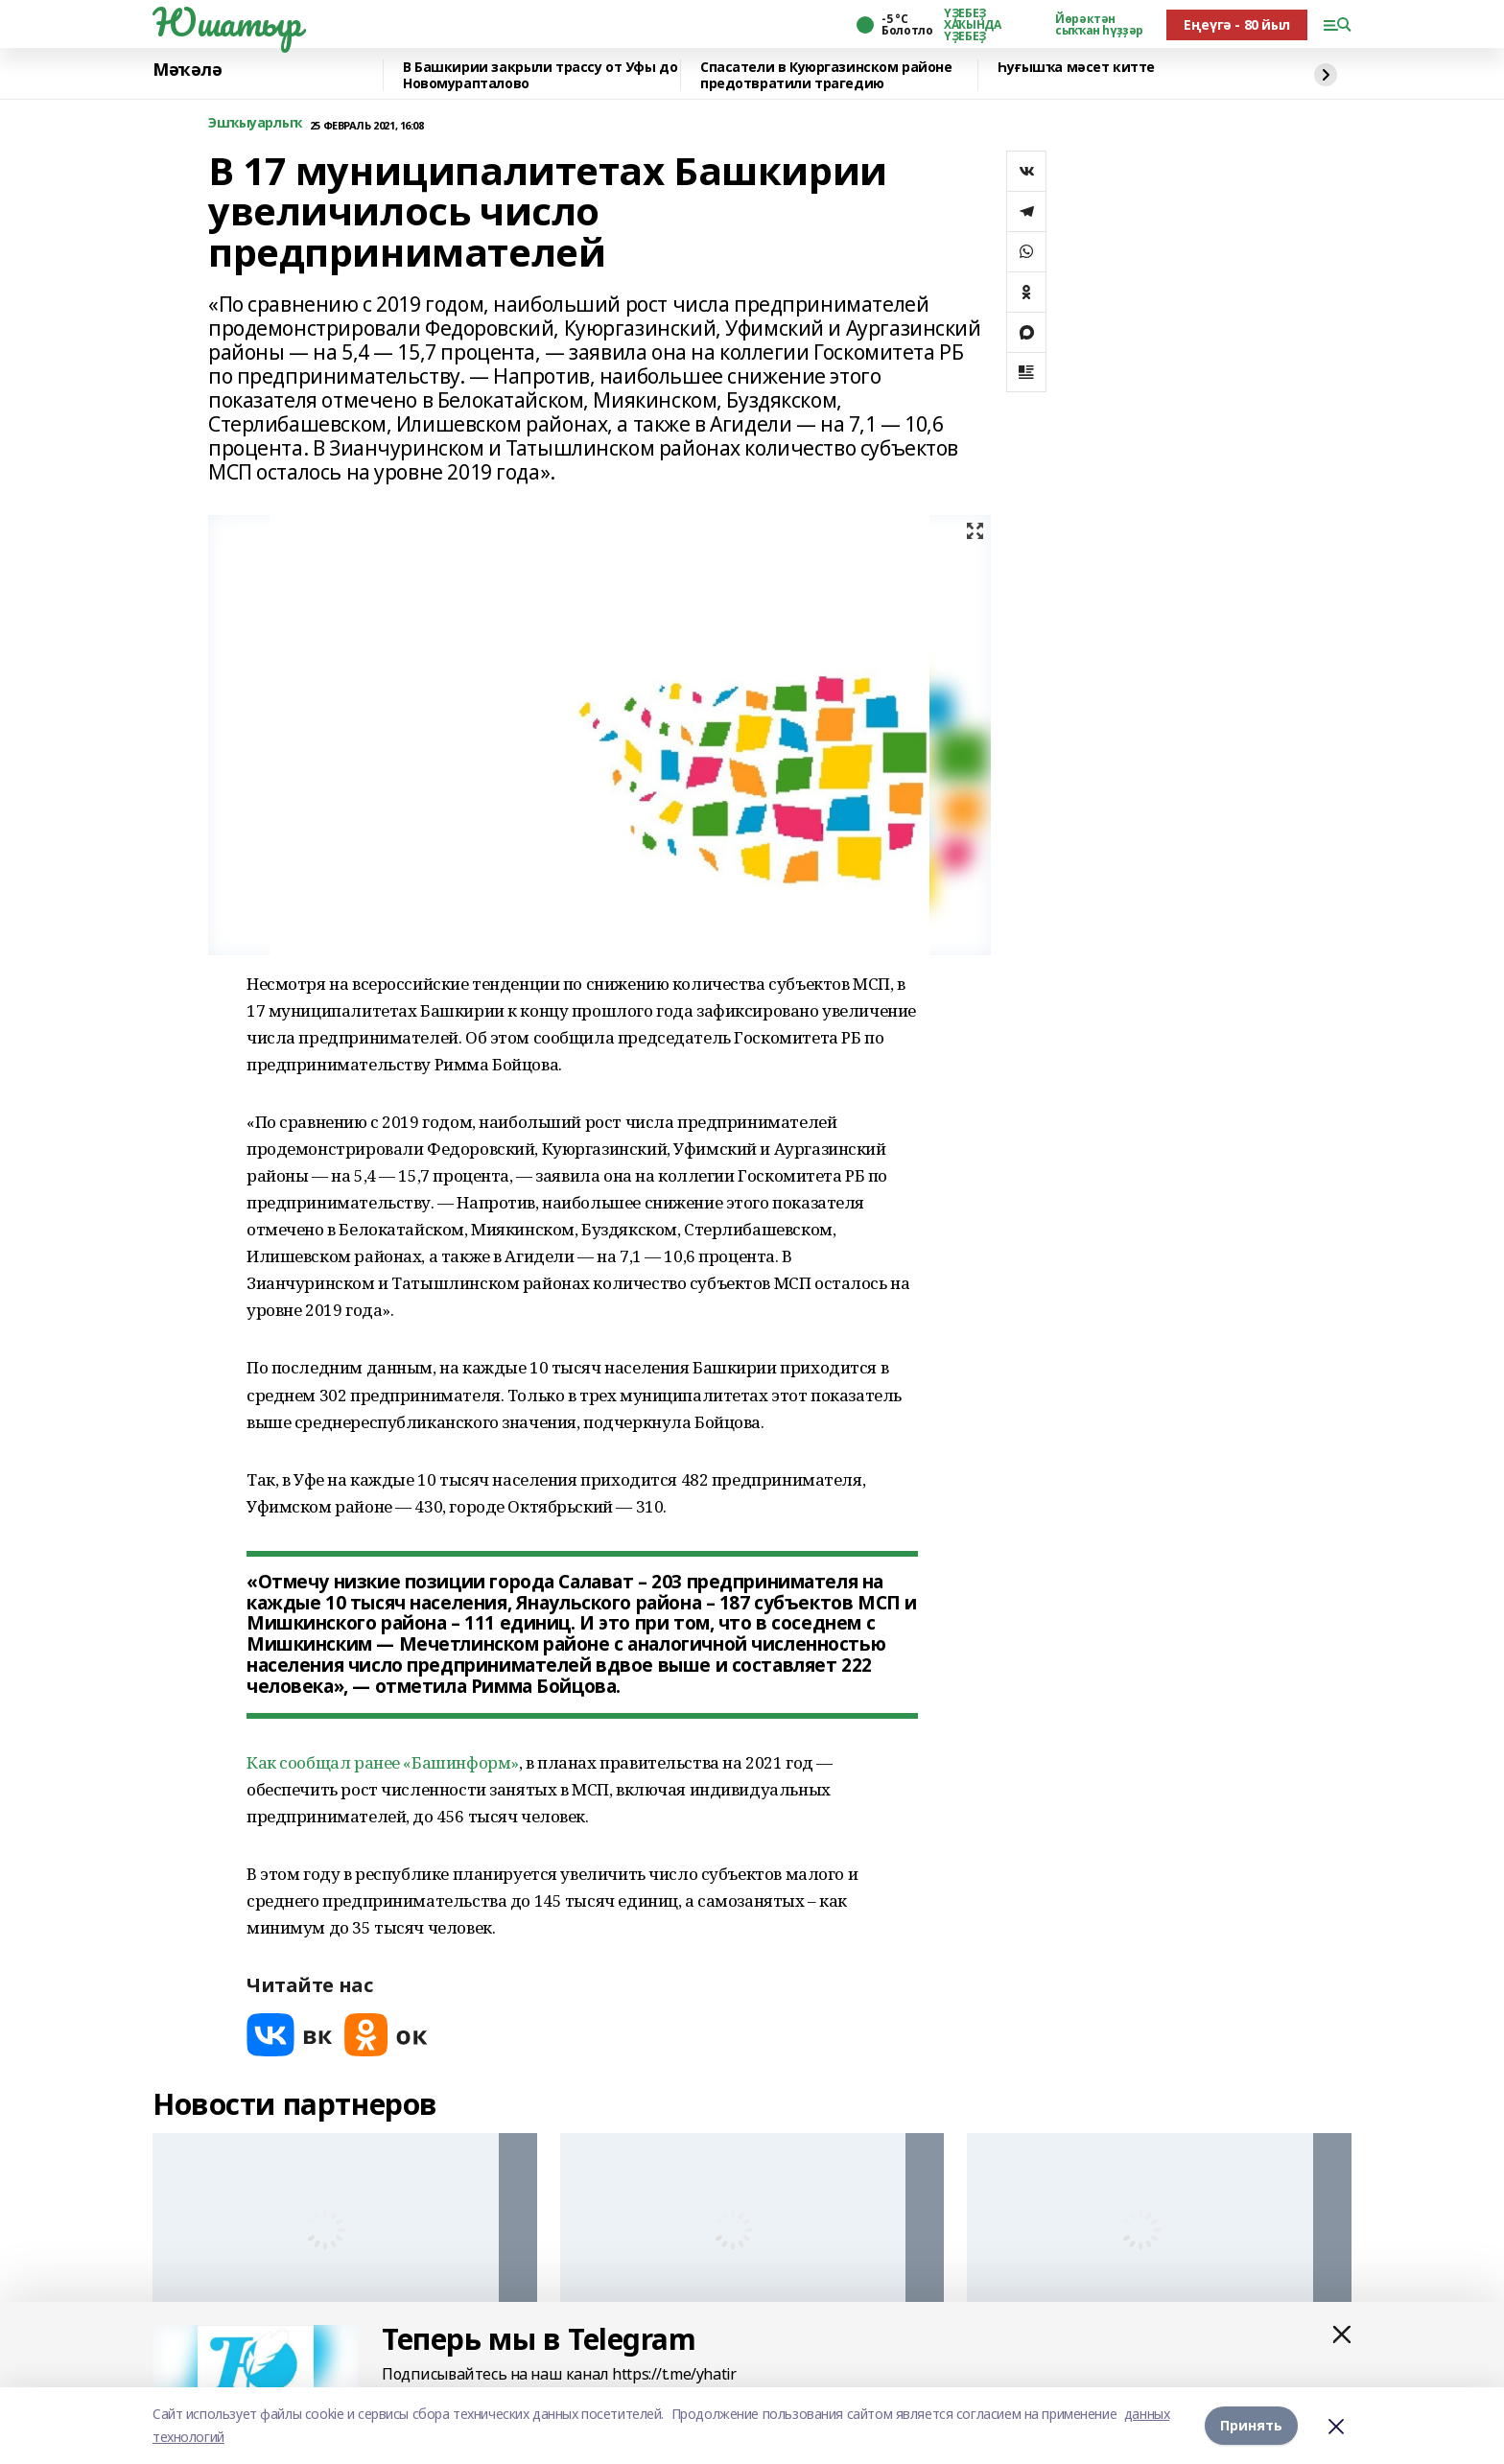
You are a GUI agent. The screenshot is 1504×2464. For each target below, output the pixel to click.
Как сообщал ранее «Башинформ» (383, 1762)
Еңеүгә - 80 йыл (1237, 24)
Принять (1251, 2425)
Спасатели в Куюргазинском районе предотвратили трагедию (826, 75)
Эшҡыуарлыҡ (255, 123)
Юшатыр (226, 22)
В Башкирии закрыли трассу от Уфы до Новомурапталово (540, 75)
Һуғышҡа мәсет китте (1076, 67)
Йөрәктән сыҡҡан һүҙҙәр (1099, 24)
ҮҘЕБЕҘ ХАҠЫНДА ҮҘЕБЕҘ (972, 25)
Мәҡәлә (187, 70)
